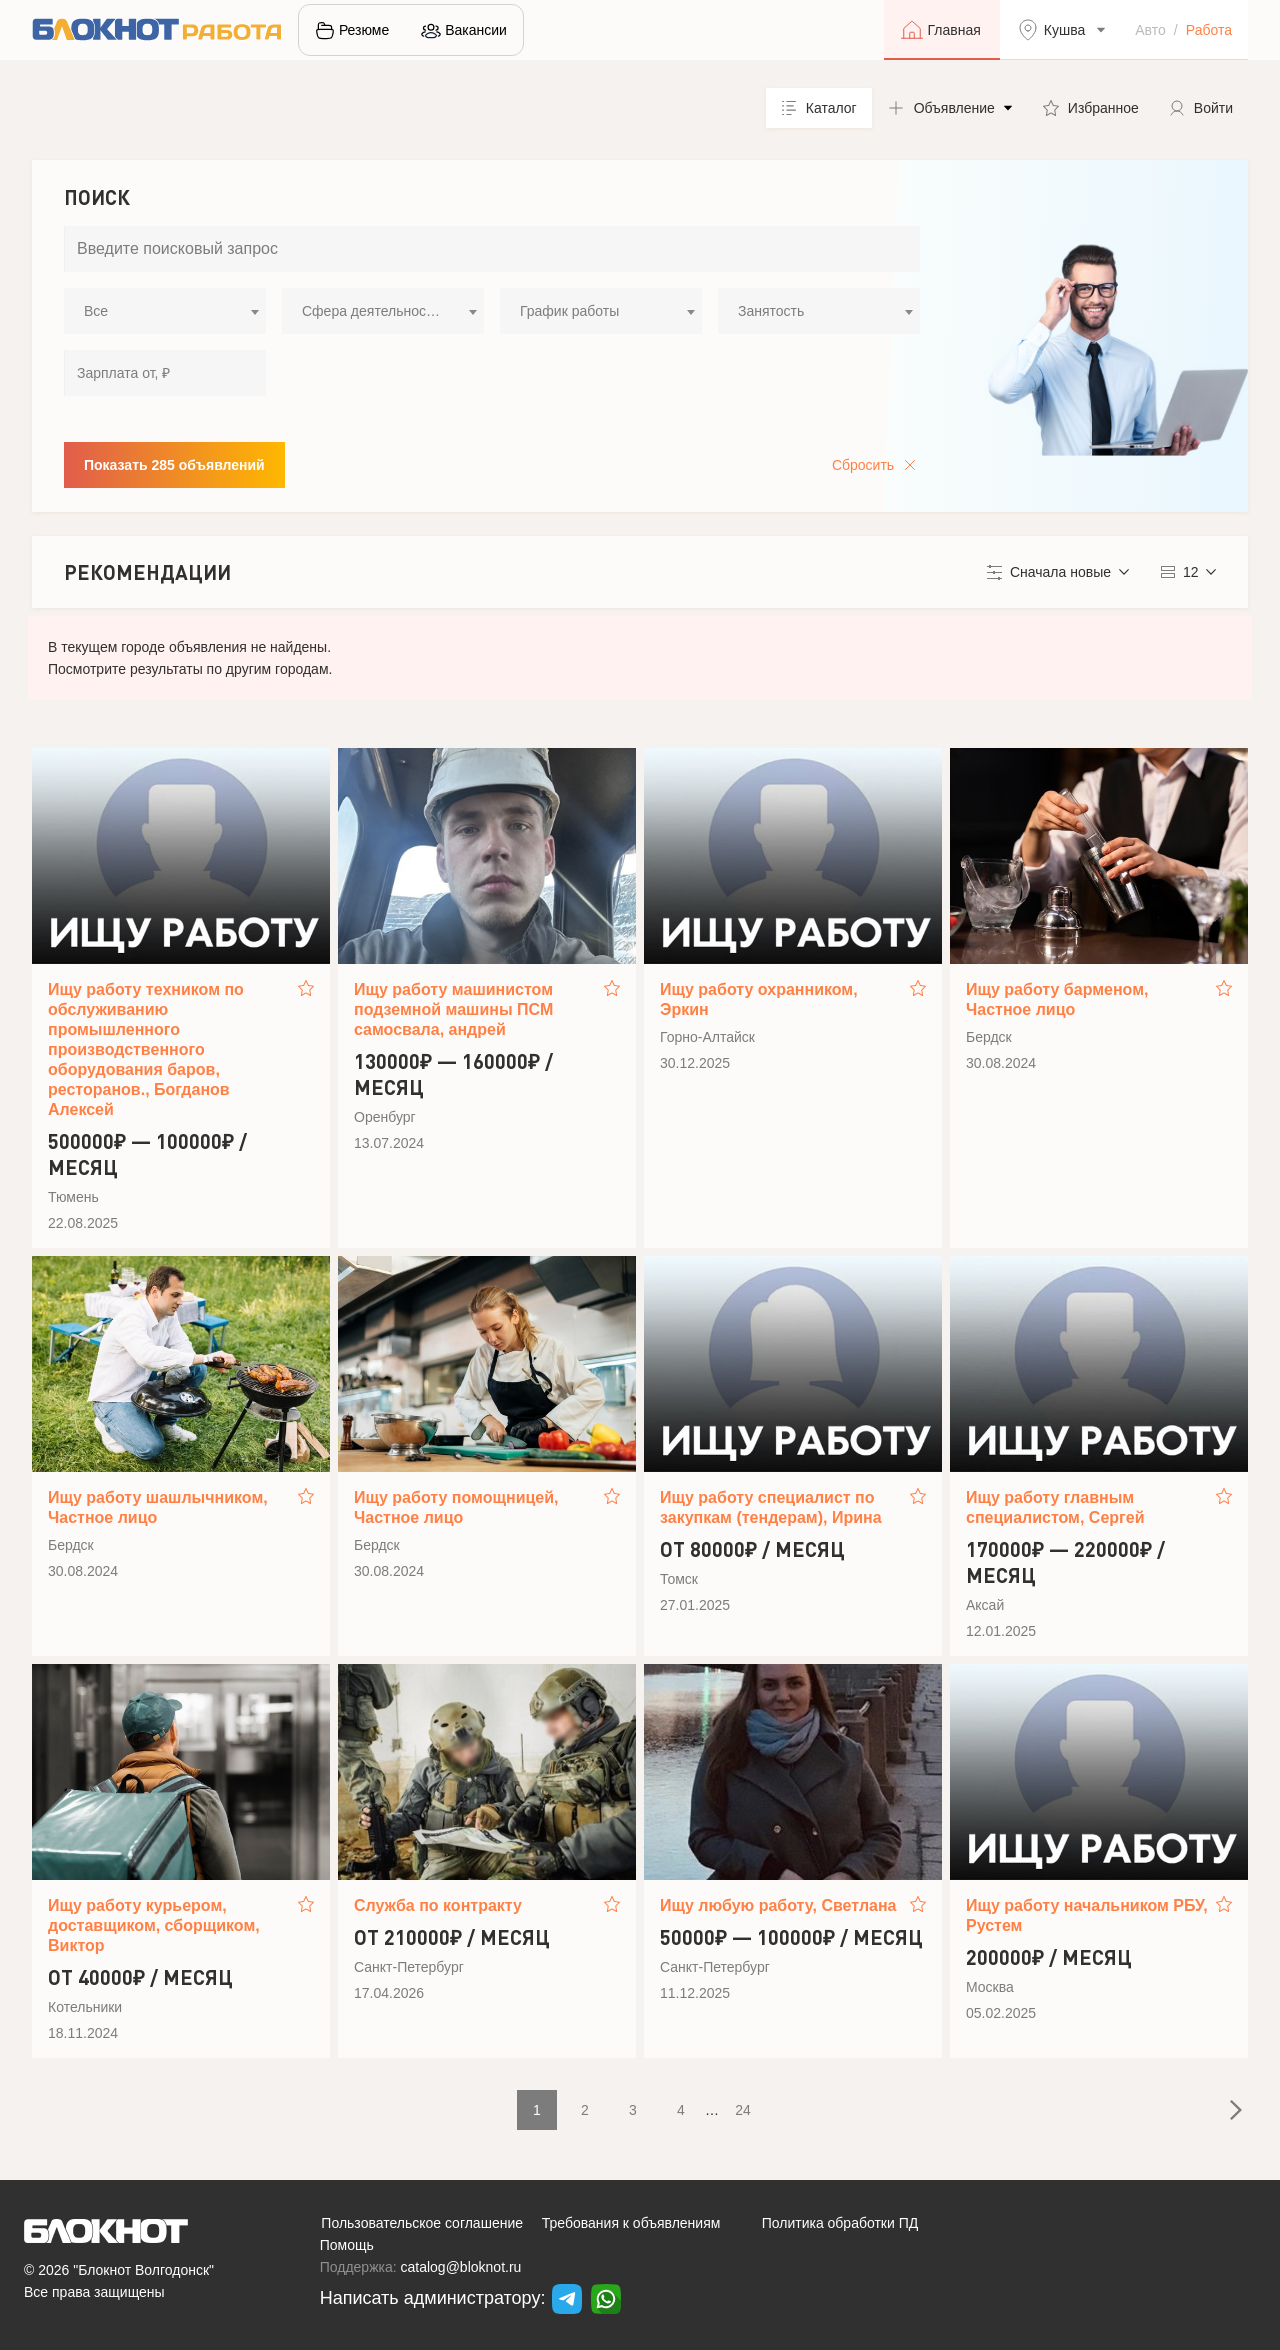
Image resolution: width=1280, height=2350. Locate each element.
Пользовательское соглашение (422, 2223)
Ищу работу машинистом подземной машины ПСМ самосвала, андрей (453, 1009)
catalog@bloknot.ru (461, 2267)
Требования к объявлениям (631, 2223)
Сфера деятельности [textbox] (371, 311)
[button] (950, 108)
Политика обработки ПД (840, 2223)
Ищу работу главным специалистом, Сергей (1055, 1507)
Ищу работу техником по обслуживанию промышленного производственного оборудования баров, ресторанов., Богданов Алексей (146, 1049)
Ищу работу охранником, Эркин (759, 999)
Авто (1150, 30)
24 (743, 2110)
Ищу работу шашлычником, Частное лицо (158, 1507)
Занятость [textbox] (771, 311)
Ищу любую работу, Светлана (778, 1905)
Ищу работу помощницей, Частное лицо (456, 1507)
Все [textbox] (96, 311)
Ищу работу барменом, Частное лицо (1057, 999)
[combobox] (165, 311)
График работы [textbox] (569, 311)
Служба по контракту (438, 1905)
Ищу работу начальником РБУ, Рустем (1087, 1915)
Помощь (347, 2245)
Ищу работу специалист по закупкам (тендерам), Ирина (771, 1507)
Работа (1209, 30)
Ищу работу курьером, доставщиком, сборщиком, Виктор (154, 1925)
